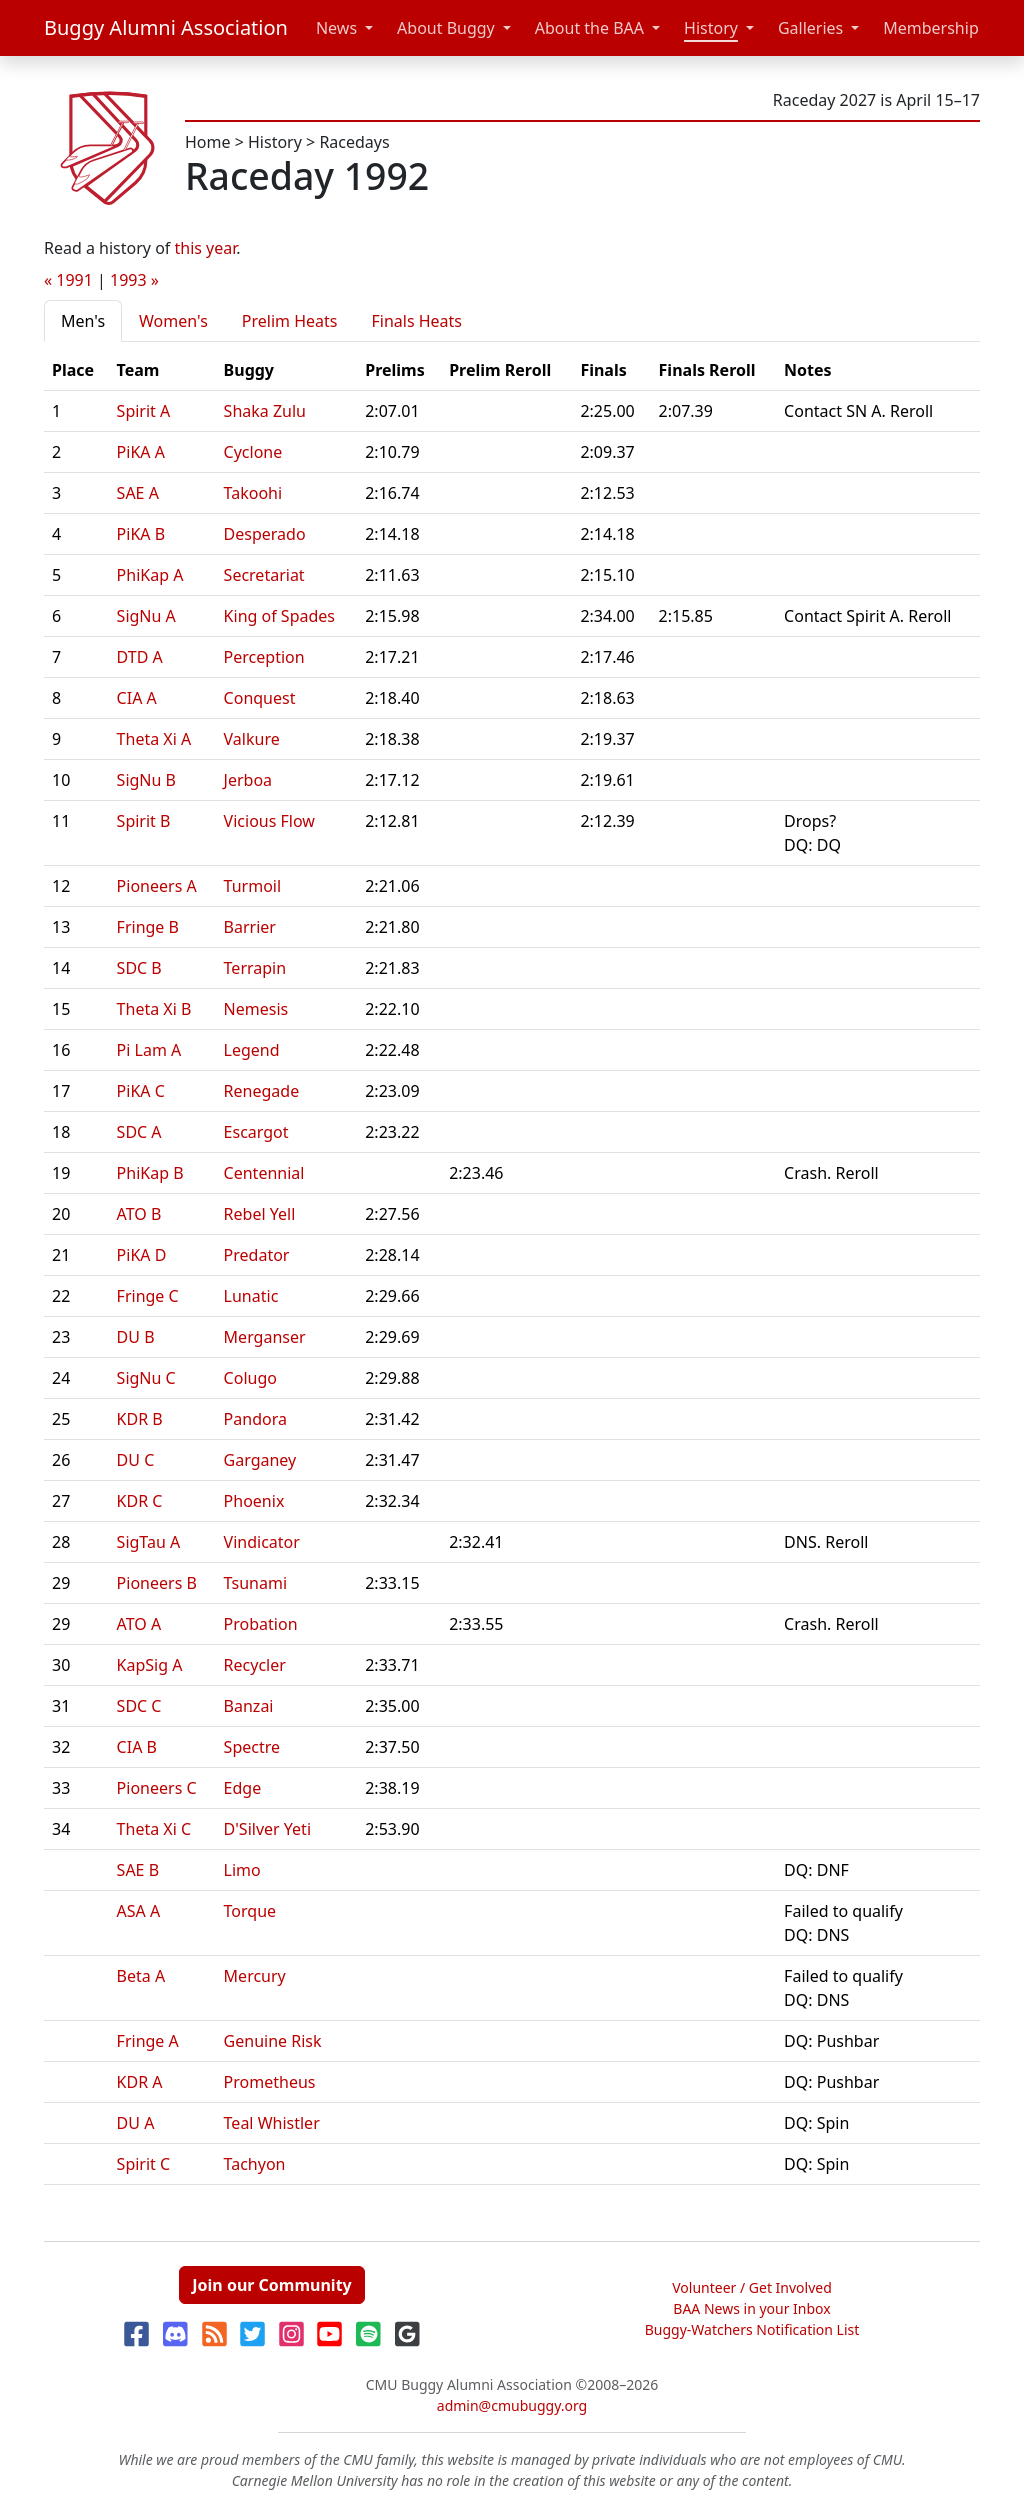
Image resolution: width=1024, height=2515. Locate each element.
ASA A (139, 1911)
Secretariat (264, 575)
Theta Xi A (154, 739)
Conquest (260, 698)
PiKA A (141, 452)
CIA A (137, 698)
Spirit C (144, 2164)
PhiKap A (150, 575)
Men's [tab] (83, 321)
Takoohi (253, 493)
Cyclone (253, 452)
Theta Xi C (154, 1829)
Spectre (252, 1747)
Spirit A (144, 411)
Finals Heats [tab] (416, 321)
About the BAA (589, 28)
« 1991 (68, 280)
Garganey (260, 1460)
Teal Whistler (272, 2123)
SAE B (138, 1870)
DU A (136, 2123)
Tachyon (255, 2164)
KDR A (140, 2082)
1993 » (134, 280)
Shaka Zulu (265, 411)
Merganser (265, 1337)
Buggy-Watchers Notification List (752, 2329)
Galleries (810, 28)
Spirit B (144, 821)
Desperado (265, 534)
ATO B (139, 1214)
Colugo (250, 1378)
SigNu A (146, 616)
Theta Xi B (154, 1009)
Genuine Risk (273, 2041)
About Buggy (446, 28)
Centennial (264, 1173)
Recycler (255, 1665)
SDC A (139, 1132)
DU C (136, 1460)
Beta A (141, 1976)
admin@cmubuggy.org (512, 2405)
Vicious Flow (269, 821)
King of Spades (279, 616)
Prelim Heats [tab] (290, 321)
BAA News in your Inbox (751, 2308)
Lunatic (251, 1296)
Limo (242, 1870)
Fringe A (148, 2041)
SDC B (139, 968)
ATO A (139, 1624)
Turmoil (253, 886)
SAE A (138, 493)
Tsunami (255, 1583)
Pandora (255, 1419)
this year (206, 248)
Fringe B (148, 927)
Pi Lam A (149, 1050)
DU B (136, 1337)
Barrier (250, 927)
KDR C (140, 1501)
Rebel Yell (260, 1214)
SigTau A (149, 1542)
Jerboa (248, 780)
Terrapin (255, 968)
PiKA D (142, 1255)
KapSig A (150, 1665)
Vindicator (262, 1542)
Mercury (255, 1976)
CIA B (137, 1747)
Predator (257, 1255)
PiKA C (141, 1091)
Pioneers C (157, 1788)
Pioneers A (157, 886)
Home (208, 142)
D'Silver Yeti (267, 1829)
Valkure (252, 739)
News (336, 28)
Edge (243, 1788)
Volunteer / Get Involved (752, 2287)
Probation (261, 1624)
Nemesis (256, 1009)
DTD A (140, 657)
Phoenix (254, 1501)
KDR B (140, 1419)
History (711, 28)
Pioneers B (157, 1583)
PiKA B (141, 534)
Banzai (249, 1706)
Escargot (256, 1132)
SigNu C (146, 1378)
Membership (931, 28)
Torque (250, 1911)
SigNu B (146, 780)
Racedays (354, 142)
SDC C (139, 1706)
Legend (252, 1050)
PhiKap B (150, 1173)
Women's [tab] (173, 321)
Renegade (262, 1091)
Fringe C (148, 1296)
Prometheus (270, 2082)
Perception (264, 657)
